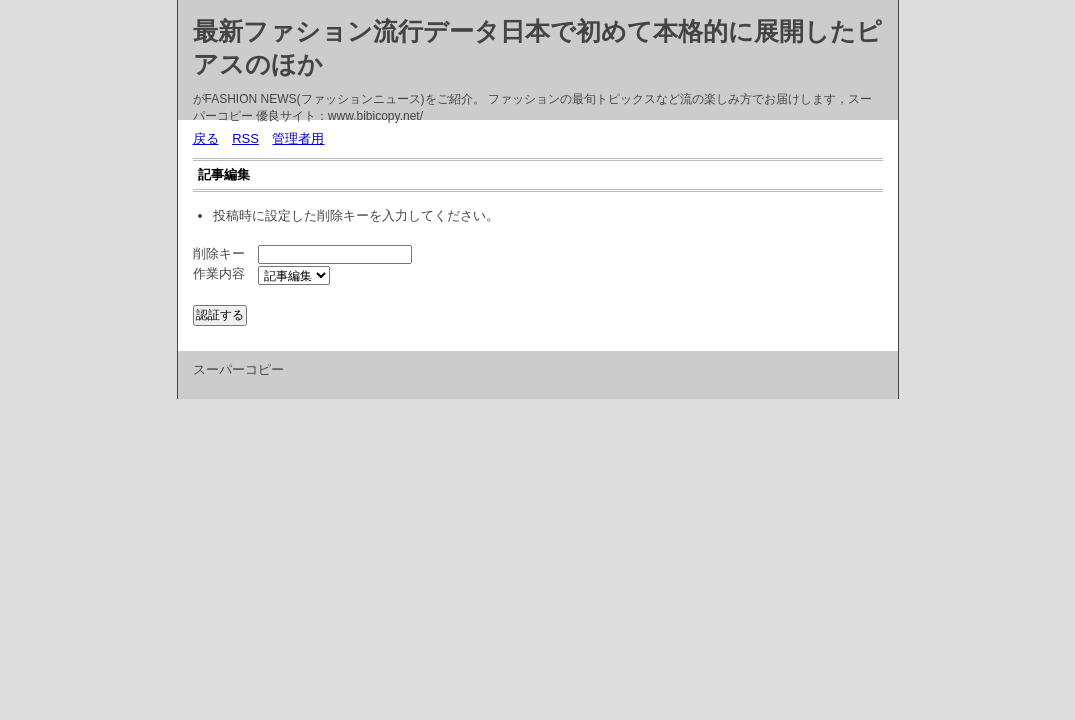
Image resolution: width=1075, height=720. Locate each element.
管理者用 (298, 138)
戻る (206, 138)
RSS (245, 138)
